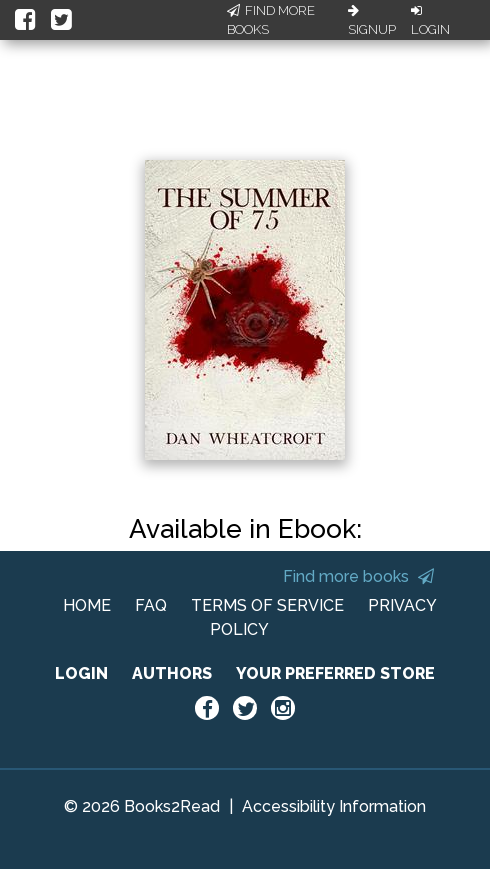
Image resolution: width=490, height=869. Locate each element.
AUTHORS (172, 673)
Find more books (358, 576)
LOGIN (81, 673)
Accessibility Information (334, 806)
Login (430, 21)
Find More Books (271, 20)
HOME (87, 605)
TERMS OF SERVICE (267, 605)
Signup (372, 21)
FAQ (151, 605)
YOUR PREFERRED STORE (335, 673)
